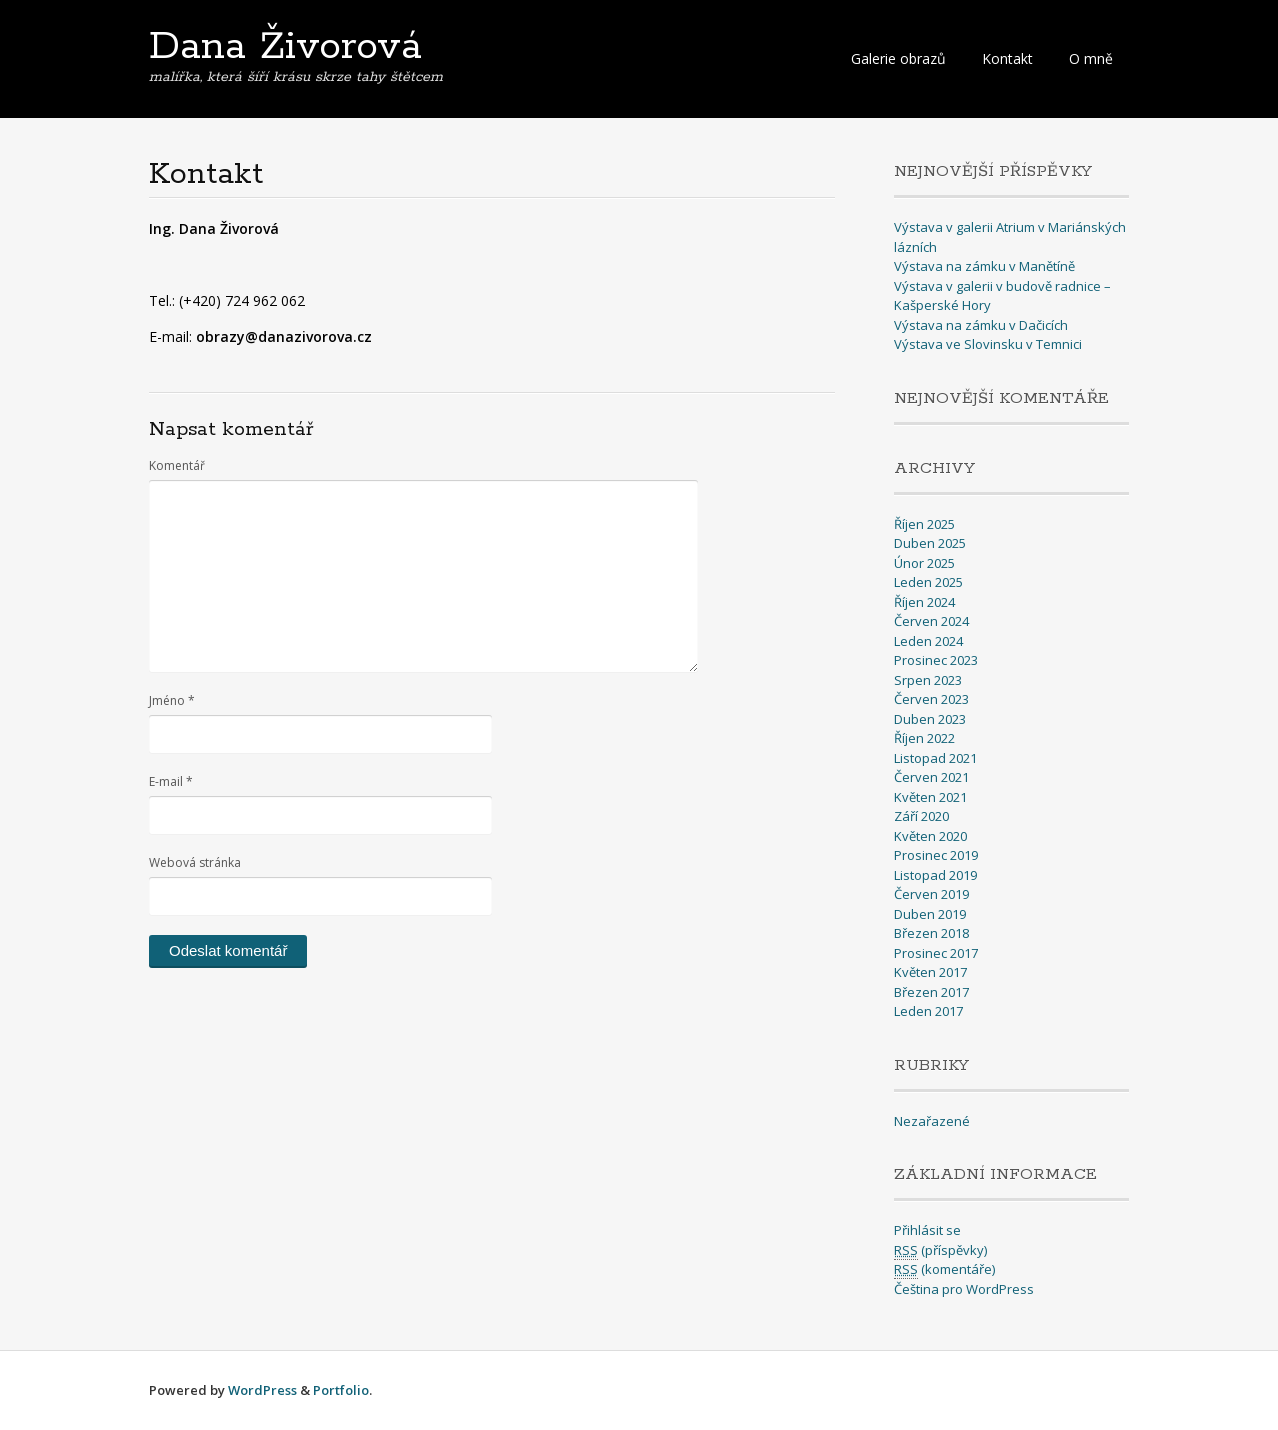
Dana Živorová (285, 47)
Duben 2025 (930, 543)
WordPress (262, 1390)
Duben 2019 (930, 914)
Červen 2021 (931, 777)
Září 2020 (921, 816)
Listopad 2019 (935, 875)
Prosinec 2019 (936, 855)
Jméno (172, 700)
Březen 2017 (931, 992)
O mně (1091, 58)
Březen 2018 (931, 933)
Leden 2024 (928, 641)
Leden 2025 (928, 582)
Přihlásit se (927, 1230)
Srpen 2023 (928, 680)
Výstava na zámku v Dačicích (981, 325)
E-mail (171, 781)
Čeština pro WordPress (964, 1289)
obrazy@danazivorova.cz (284, 336)
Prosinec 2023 (936, 660)
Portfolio (341, 1390)
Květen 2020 (930, 836)
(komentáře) (944, 1269)
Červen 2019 (931, 894)
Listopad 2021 (935, 758)
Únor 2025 (924, 563)
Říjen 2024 (924, 602)
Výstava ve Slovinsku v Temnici (988, 344)
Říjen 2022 (924, 738)
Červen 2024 (931, 621)
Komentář (177, 465)
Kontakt (1007, 58)
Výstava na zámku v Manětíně (984, 266)
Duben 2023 (930, 719)
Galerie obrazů (898, 58)
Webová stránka (195, 862)
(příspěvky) (940, 1250)
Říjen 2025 (924, 524)
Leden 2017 (928, 1011)
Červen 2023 (931, 699)
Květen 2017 (930, 972)
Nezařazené (932, 1121)
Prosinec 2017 (936, 953)
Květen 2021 (930, 797)
